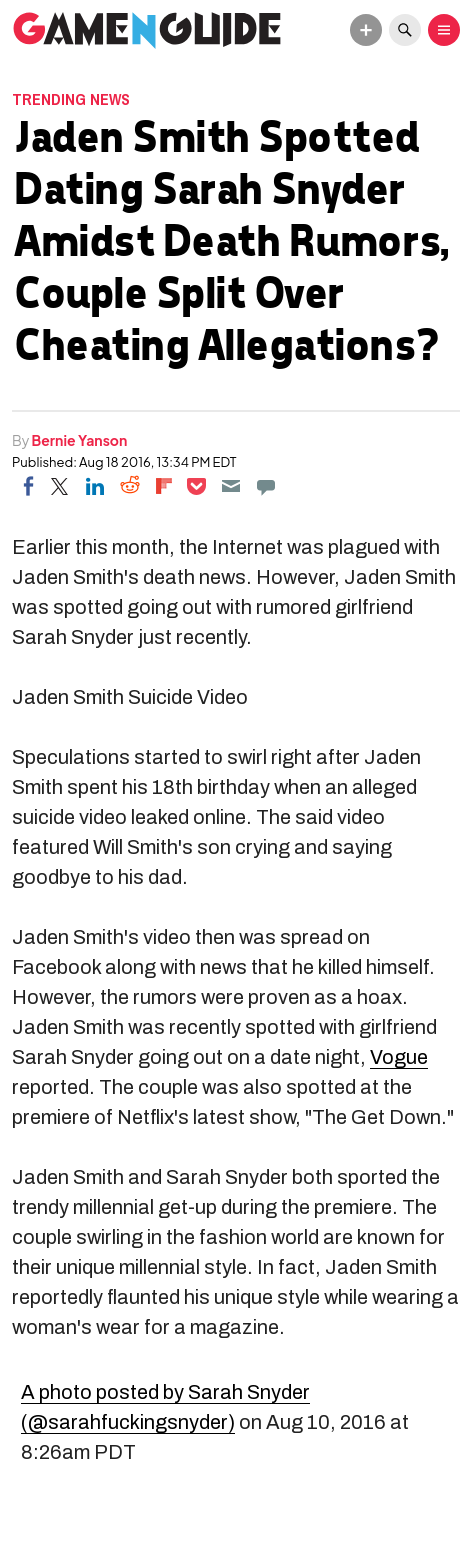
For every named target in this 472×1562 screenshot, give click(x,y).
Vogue (399, 1057)
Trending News (71, 99)
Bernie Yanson (80, 440)
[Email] (231, 486)
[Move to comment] (266, 486)
